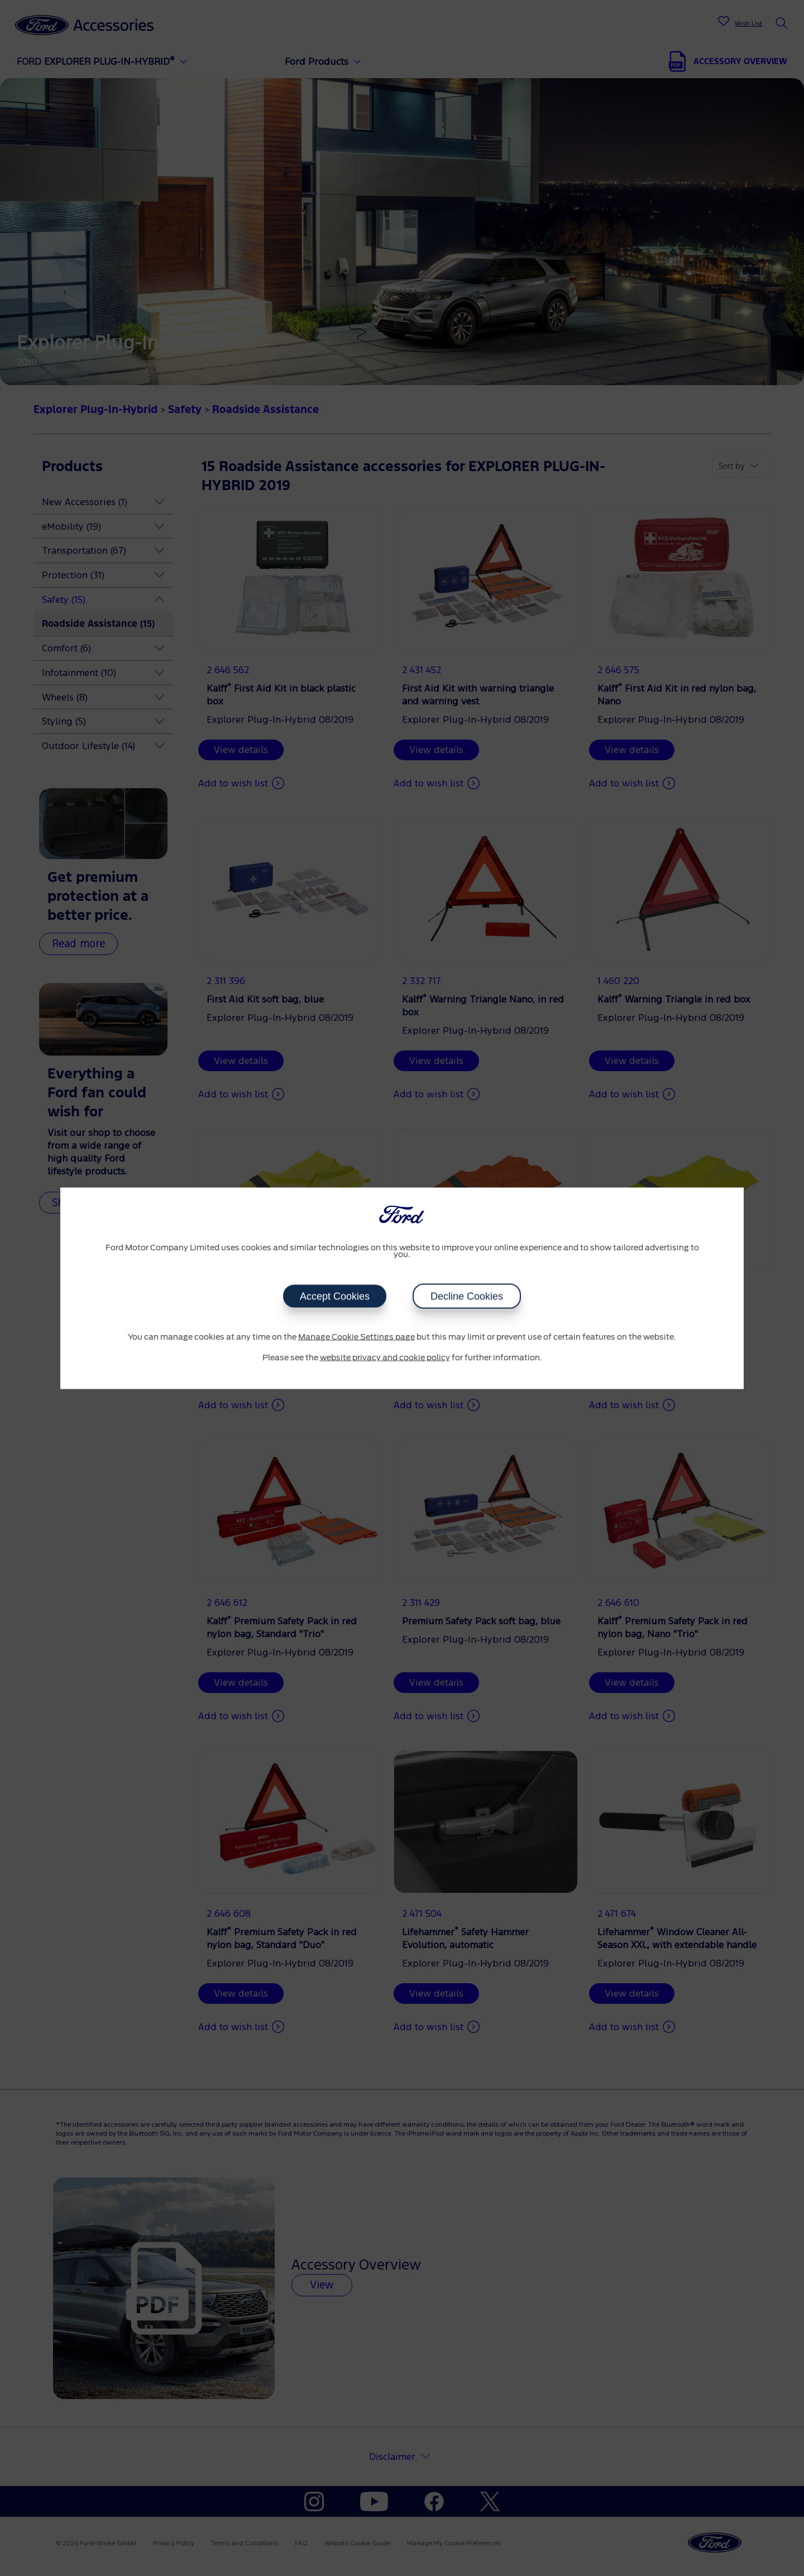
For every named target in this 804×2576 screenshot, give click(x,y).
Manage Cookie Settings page (356, 1337)
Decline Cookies (466, 1296)
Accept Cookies (335, 1296)
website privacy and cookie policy (385, 1358)
